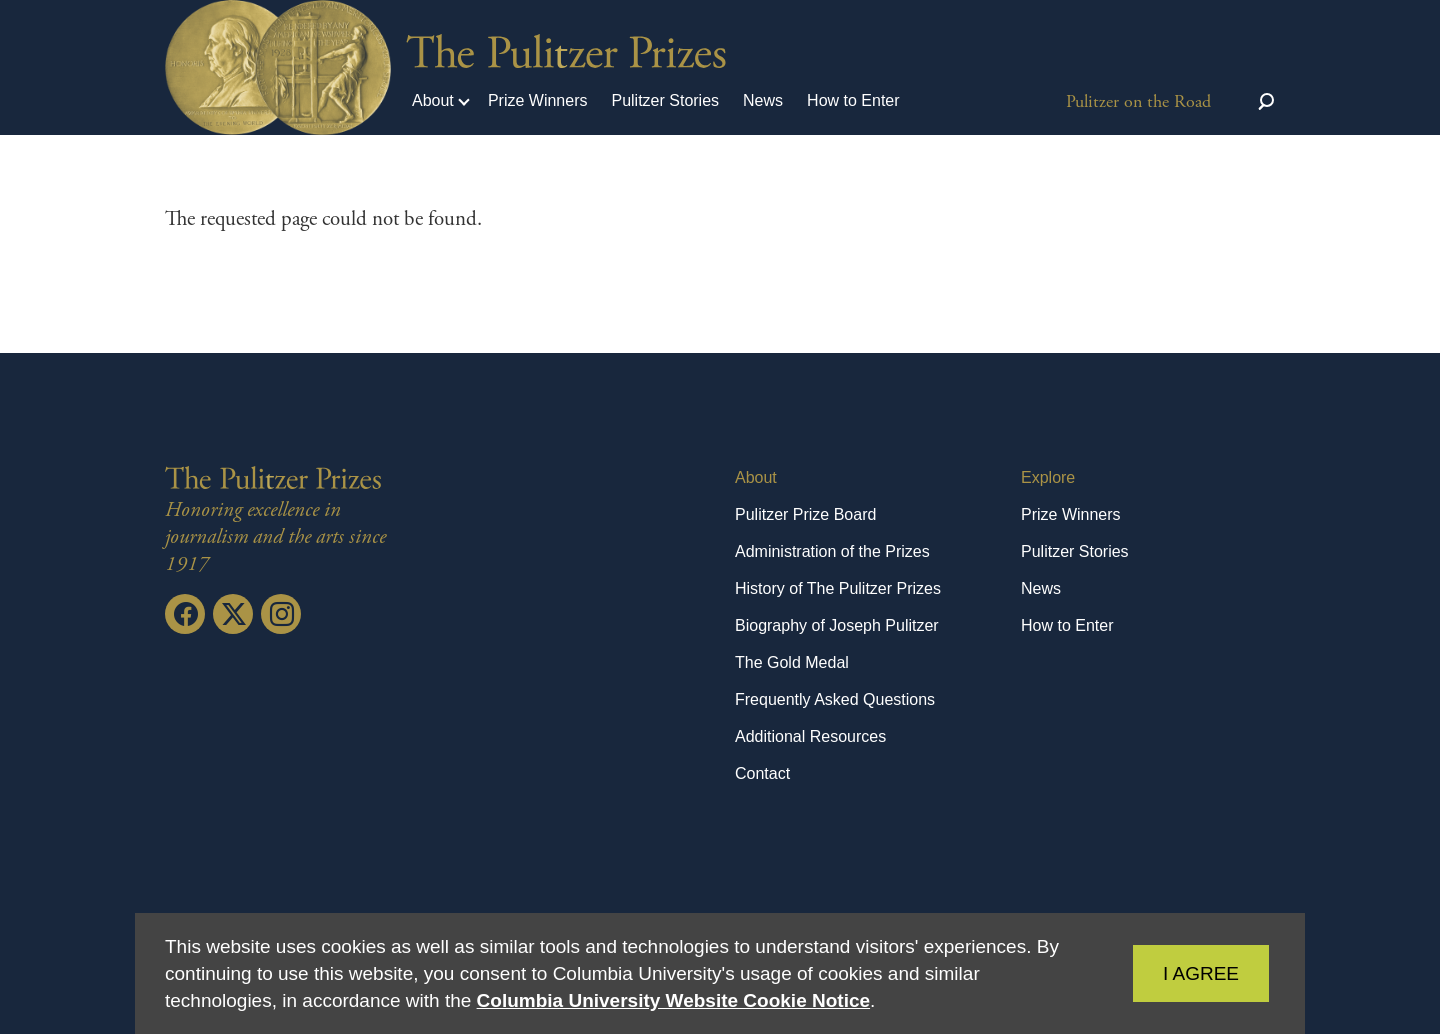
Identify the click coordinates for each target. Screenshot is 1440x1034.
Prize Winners (538, 100)
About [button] (433, 100)
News (763, 100)
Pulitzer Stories (665, 100)
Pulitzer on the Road (1138, 101)
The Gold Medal (792, 662)
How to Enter (853, 100)
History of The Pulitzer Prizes (838, 588)
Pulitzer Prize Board (805, 514)
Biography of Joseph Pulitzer (837, 625)
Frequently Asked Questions (835, 699)
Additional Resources (810, 736)
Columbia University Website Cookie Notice (673, 1000)
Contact (762, 773)
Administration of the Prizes (832, 551)
